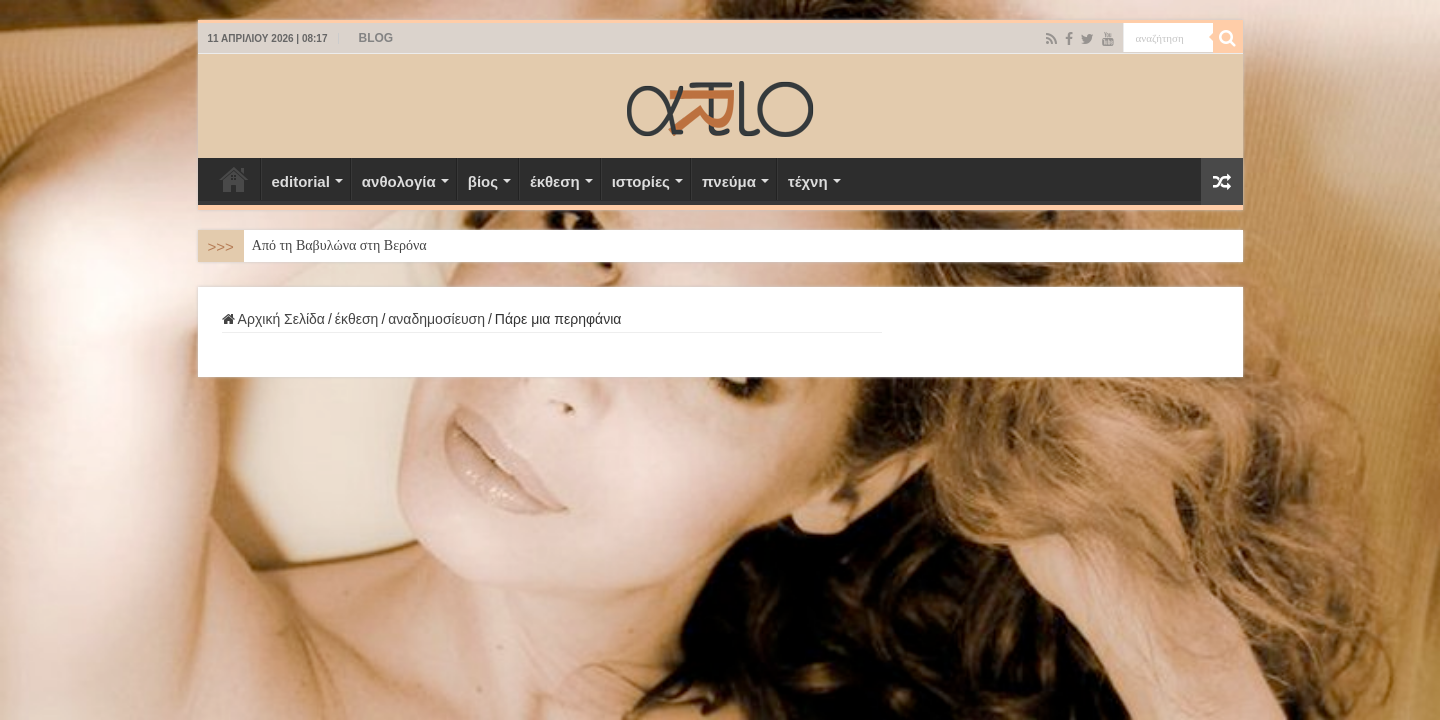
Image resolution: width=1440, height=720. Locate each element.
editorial (301, 181)
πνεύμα (729, 181)
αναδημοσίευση (436, 319)
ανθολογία (399, 181)
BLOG (376, 38)
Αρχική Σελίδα (234, 179)
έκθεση (555, 181)
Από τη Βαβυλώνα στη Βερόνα (339, 245)
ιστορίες (641, 181)
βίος (483, 181)
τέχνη (808, 181)
